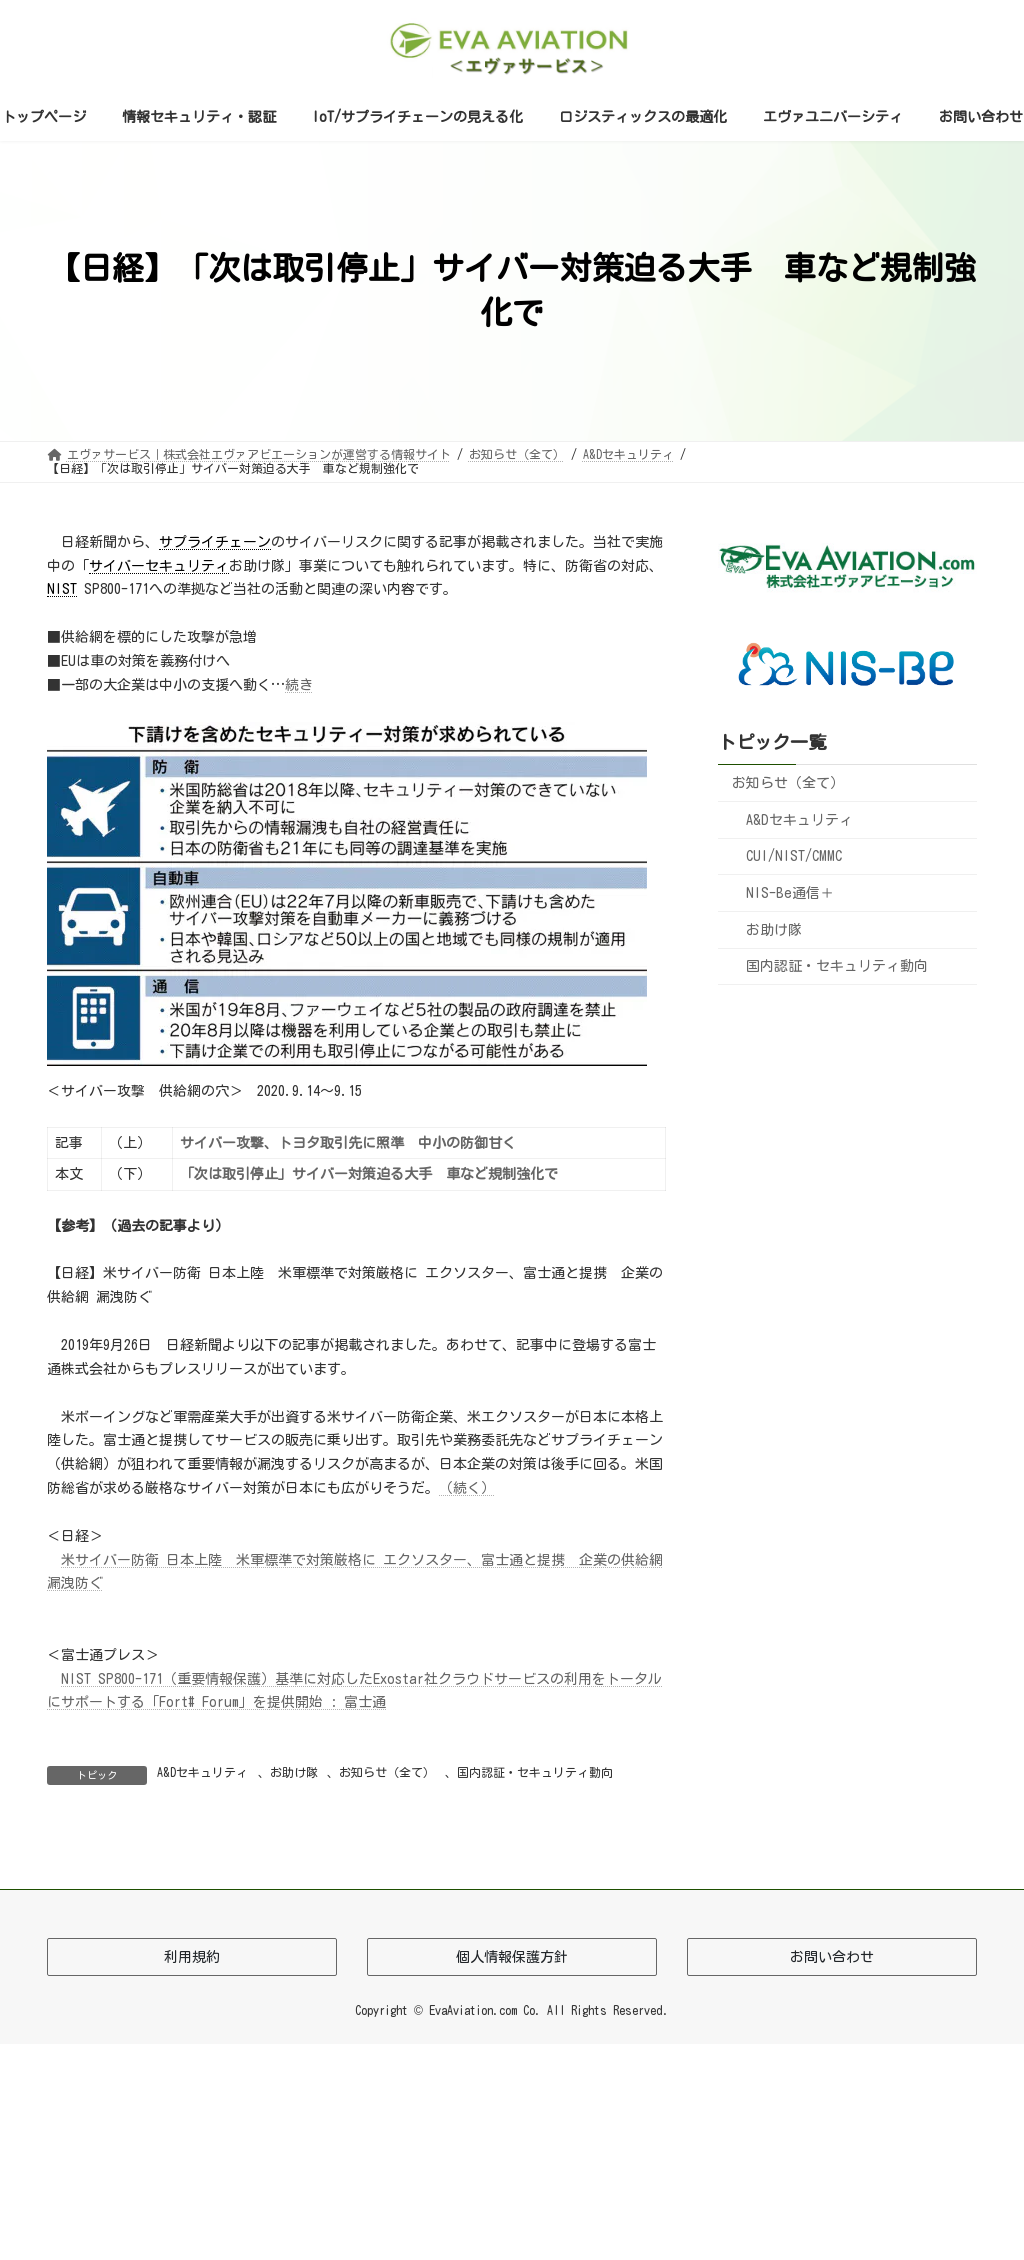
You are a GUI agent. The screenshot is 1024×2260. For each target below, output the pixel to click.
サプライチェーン (215, 542)
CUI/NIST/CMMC (794, 856)
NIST (62, 589)
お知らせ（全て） (387, 1772)
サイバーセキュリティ (159, 566)
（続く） (467, 1488)
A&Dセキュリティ (202, 1772)
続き (299, 685)
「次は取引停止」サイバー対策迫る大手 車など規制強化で (369, 1174)
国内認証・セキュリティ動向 (535, 1772)
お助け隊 (294, 1772)
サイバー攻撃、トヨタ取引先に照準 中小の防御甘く (348, 1143)
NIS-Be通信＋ (790, 893)
